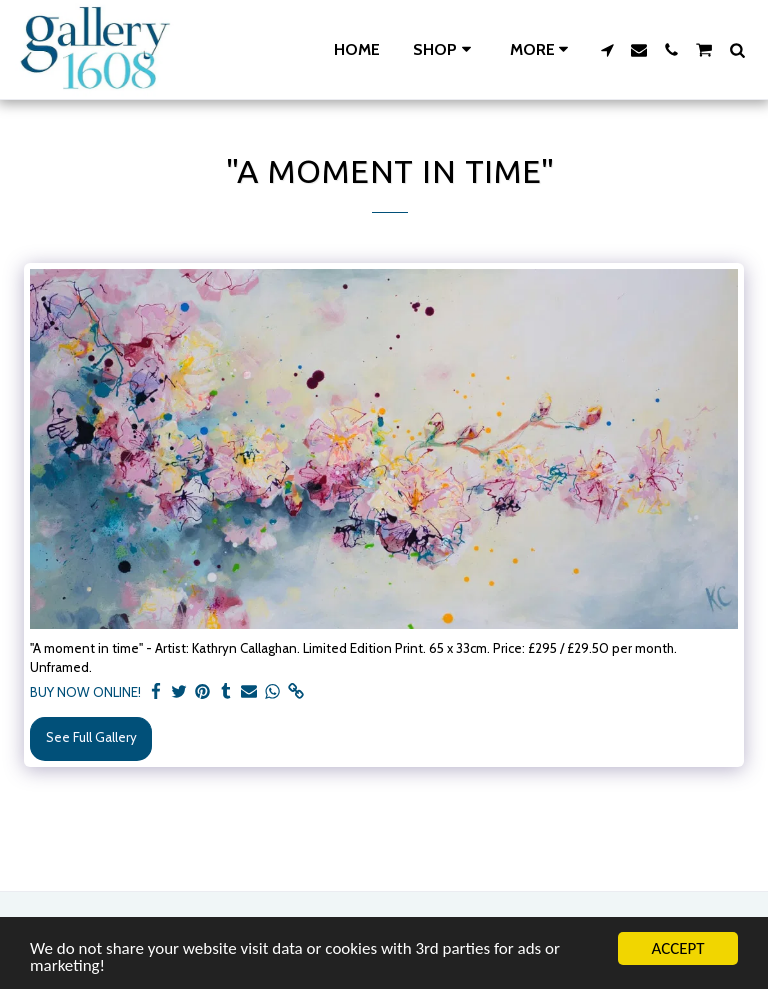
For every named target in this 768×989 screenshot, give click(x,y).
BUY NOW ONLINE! (85, 692)
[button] (607, 50)
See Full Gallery (91, 737)
